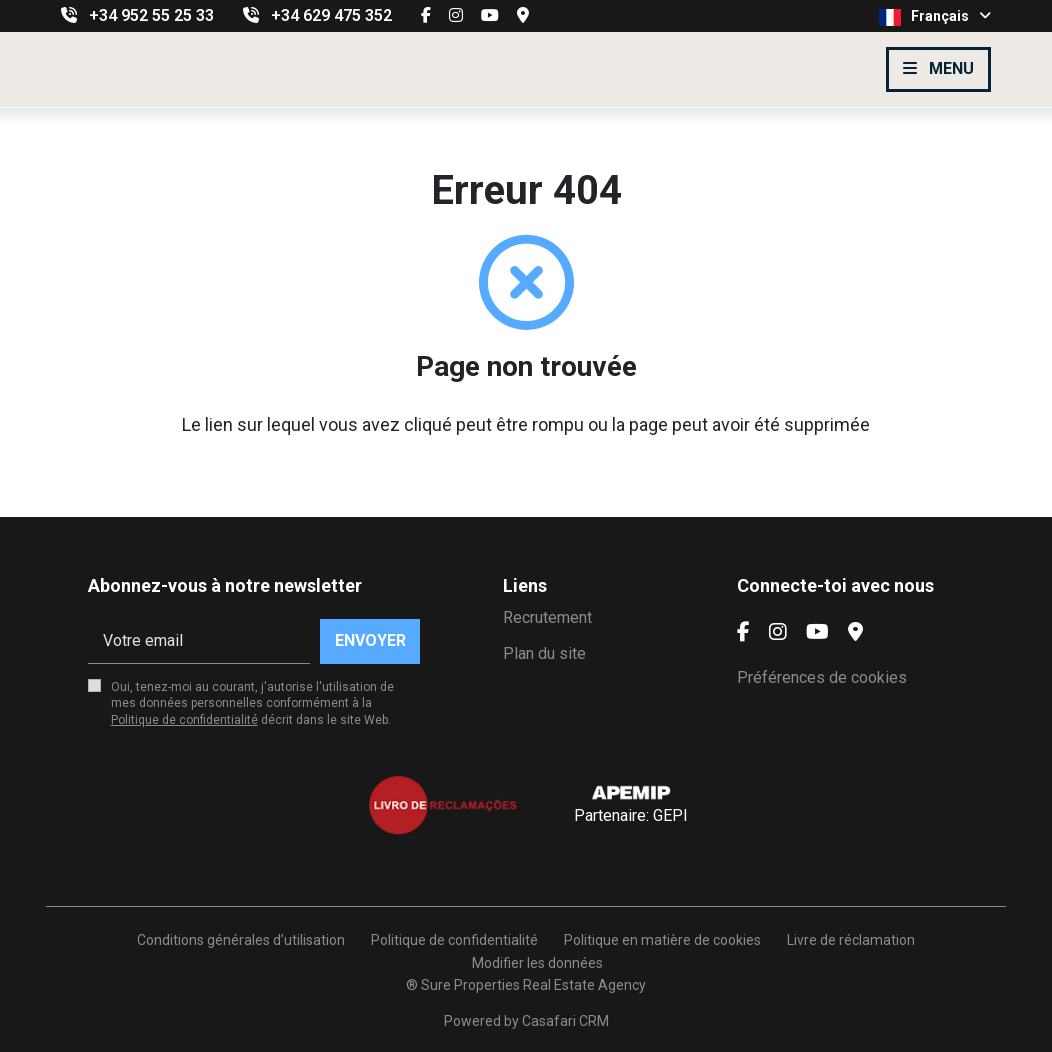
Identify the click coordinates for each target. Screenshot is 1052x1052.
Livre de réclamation (851, 940)
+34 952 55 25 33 (151, 15)
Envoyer (370, 640)
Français (935, 17)
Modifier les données (537, 963)
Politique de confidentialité (184, 720)
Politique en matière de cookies (662, 940)
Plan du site (544, 653)
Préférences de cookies (822, 677)
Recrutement (547, 617)
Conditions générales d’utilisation (241, 940)
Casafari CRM (565, 1021)
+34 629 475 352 (331, 15)
